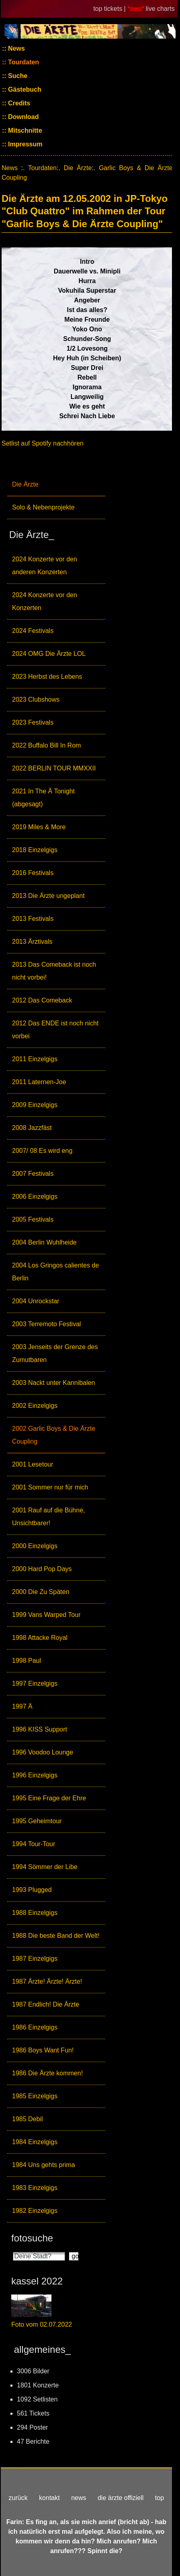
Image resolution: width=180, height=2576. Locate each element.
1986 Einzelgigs (34, 2027)
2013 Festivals (32, 918)
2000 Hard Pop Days (42, 1568)
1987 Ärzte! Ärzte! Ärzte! (47, 1981)
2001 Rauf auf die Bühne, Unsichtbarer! (48, 1516)
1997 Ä (22, 1706)
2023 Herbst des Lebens (47, 676)
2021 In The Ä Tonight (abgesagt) (43, 797)
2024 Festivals (32, 630)
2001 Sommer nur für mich (50, 1487)
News (15, 48)
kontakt (49, 2497)
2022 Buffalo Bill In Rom (46, 745)
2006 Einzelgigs (34, 1196)
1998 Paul (26, 1660)
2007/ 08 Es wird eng (42, 1150)
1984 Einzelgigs (34, 2141)
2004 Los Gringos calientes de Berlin (55, 1272)
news (78, 2497)
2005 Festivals (32, 1219)
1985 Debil (27, 2119)
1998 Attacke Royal (40, 1637)
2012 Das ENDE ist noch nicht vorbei (55, 1029)
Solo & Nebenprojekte (43, 507)
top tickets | (110, 8)
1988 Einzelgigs (34, 1912)
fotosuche (32, 2238)
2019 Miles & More (38, 827)
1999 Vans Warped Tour (46, 1614)
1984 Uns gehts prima (43, 2164)
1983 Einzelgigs (34, 2187)
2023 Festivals (32, 722)
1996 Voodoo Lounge (42, 1752)
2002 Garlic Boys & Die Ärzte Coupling (53, 1435)
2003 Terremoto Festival (46, 1324)
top (159, 2497)
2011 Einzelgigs (34, 1059)
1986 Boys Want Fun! (43, 2050)
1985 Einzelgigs (34, 2096)
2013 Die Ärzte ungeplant (48, 895)
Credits (18, 103)
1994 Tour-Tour (33, 1844)
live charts (160, 8)
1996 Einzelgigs (34, 1775)
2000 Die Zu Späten (40, 1591)
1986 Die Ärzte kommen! (47, 2073)
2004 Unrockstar (35, 1301)
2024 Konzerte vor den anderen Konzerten (44, 565)
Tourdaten (22, 62)
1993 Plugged (32, 1889)
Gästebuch (23, 89)
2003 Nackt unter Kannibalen (53, 1382)
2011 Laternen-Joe (39, 1081)
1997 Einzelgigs (34, 1683)
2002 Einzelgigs (34, 1405)
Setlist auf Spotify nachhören (43, 443)
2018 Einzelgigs (34, 849)
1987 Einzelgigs (34, 1958)
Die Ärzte (25, 484)
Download (22, 116)
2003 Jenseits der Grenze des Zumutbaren (55, 1353)
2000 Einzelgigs (34, 1546)
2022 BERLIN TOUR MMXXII (54, 768)
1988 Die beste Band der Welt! (56, 1935)
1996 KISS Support (39, 1729)
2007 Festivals (32, 1173)
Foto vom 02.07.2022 (41, 2324)
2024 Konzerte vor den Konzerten (44, 601)
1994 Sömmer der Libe (45, 1866)
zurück (18, 2497)
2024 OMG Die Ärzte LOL (49, 653)
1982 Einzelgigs (34, 2210)
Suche (16, 75)
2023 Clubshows (35, 699)
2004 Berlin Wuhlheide (44, 1242)
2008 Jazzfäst (32, 1127)
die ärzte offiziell (120, 2497)
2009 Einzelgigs (34, 1104)
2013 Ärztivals (32, 941)
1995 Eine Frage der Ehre (49, 1798)
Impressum (24, 144)
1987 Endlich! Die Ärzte (45, 2004)
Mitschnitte (24, 130)
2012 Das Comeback (42, 1000)
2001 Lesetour (32, 1464)
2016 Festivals (32, 872)
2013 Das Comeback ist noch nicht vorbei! (54, 971)
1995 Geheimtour (37, 1821)
